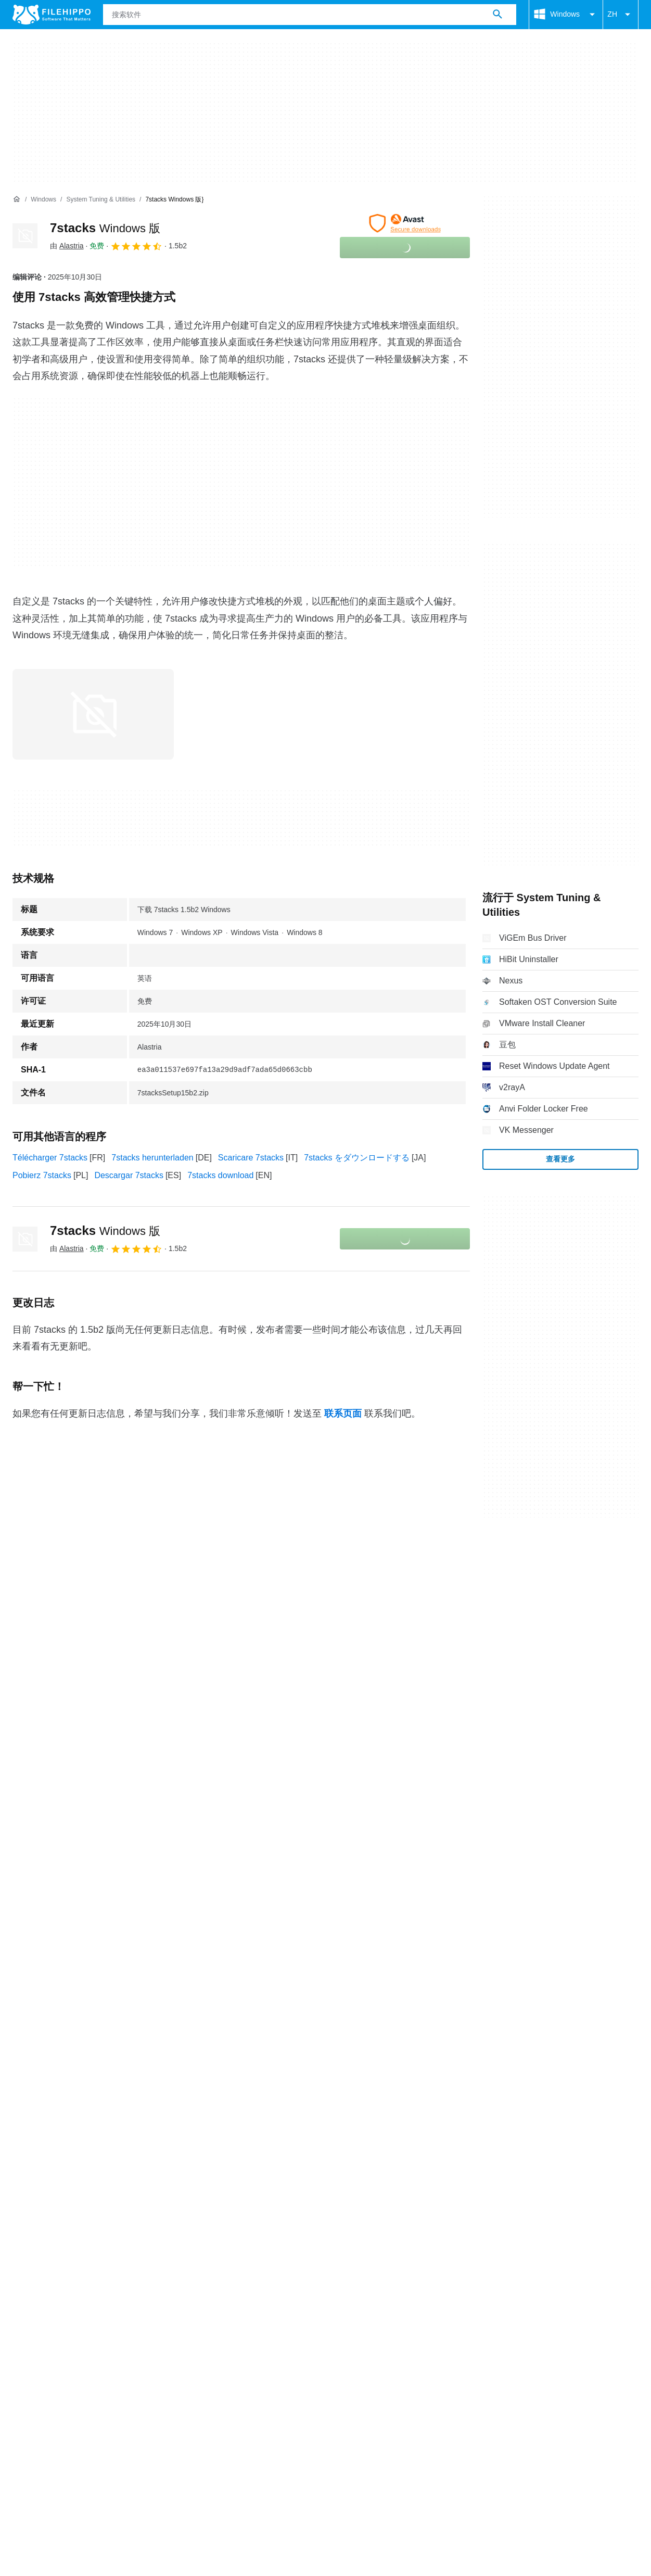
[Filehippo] (51, 14)
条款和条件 (33, 2327)
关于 (20, 2307)
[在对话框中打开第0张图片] (93, 714)
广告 (83, 2307)
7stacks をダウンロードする (357, 1157)
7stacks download (220, 1175)
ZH (620, 14)
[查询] (309, 14)
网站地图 (122, 2307)
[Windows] (43, 199)
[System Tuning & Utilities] (100, 199)
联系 (52, 2307)
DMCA (236, 2327)
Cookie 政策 (91, 2327)
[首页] (16, 199)
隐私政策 (145, 2327)
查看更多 (560, 1159)
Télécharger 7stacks (49, 1157)
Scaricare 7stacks (251, 1157)
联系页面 (343, 1413)
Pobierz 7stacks (41, 1175)
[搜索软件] (497, 14)
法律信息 (193, 2327)
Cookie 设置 (285, 2327)
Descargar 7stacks (128, 1175)
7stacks (105, 228)
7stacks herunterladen (152, 1157)
